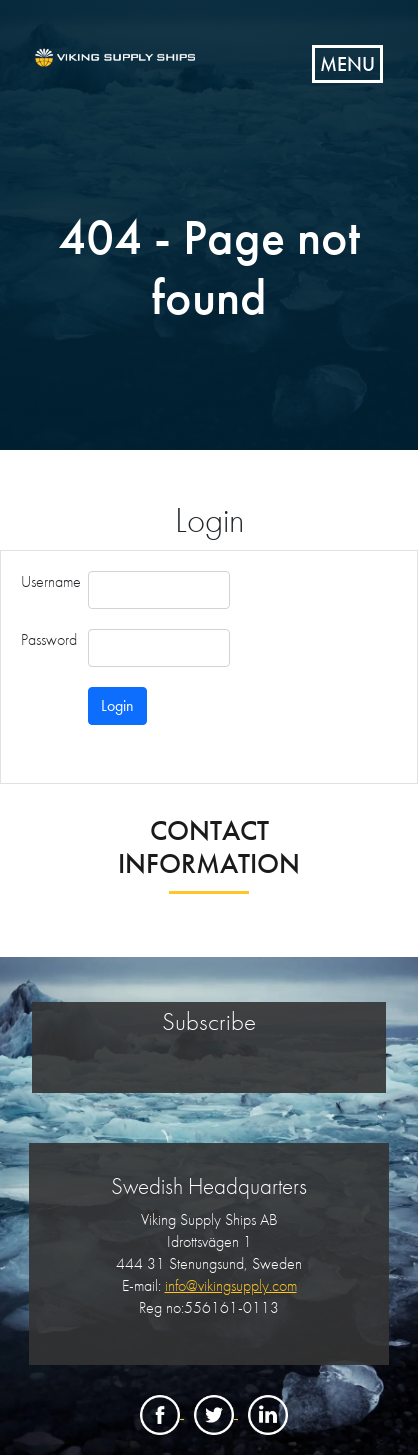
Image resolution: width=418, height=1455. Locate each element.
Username (51, 581)
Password (49, 639)
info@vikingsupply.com (231, 1285)
